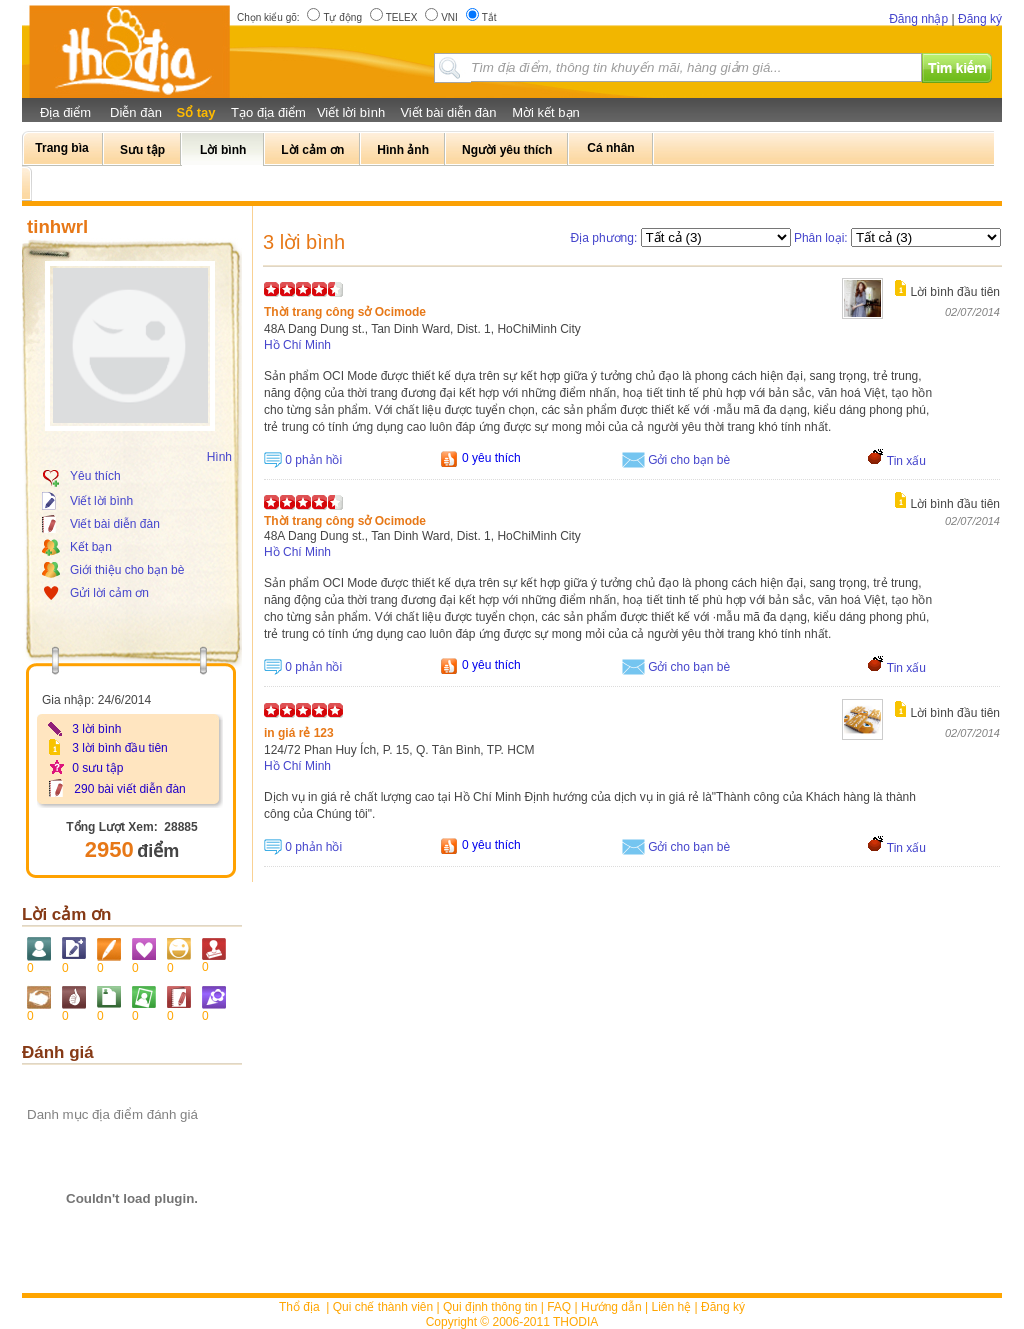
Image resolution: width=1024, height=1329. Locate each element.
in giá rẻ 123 (299, 733)
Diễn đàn (136, 112)
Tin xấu (906, 461)
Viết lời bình (351, 112)
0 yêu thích (491, 458)
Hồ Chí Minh (297, 345)
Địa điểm (65, 112)
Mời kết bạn (546, 112)
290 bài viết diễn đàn (129, 789)
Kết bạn (91, 547)
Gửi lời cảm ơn (109, 593)
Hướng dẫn (611, 1307)
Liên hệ (672, 1307)
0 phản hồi (313, 460)
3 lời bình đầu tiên (119, 748)
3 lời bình (96, 729)
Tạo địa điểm (268, 112)
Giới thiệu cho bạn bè (127, 570)
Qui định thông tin (490, 1307)
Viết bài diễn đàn (448, 112)
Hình (219, 457)
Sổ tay (195, 112)
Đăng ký (980, 19)
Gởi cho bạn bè (689, 460)
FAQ (559, 1307)
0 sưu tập (97, 768)
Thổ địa (299, 1307)
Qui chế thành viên (383, 1307)
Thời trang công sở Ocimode (345, 312)
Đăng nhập (918, 19)
